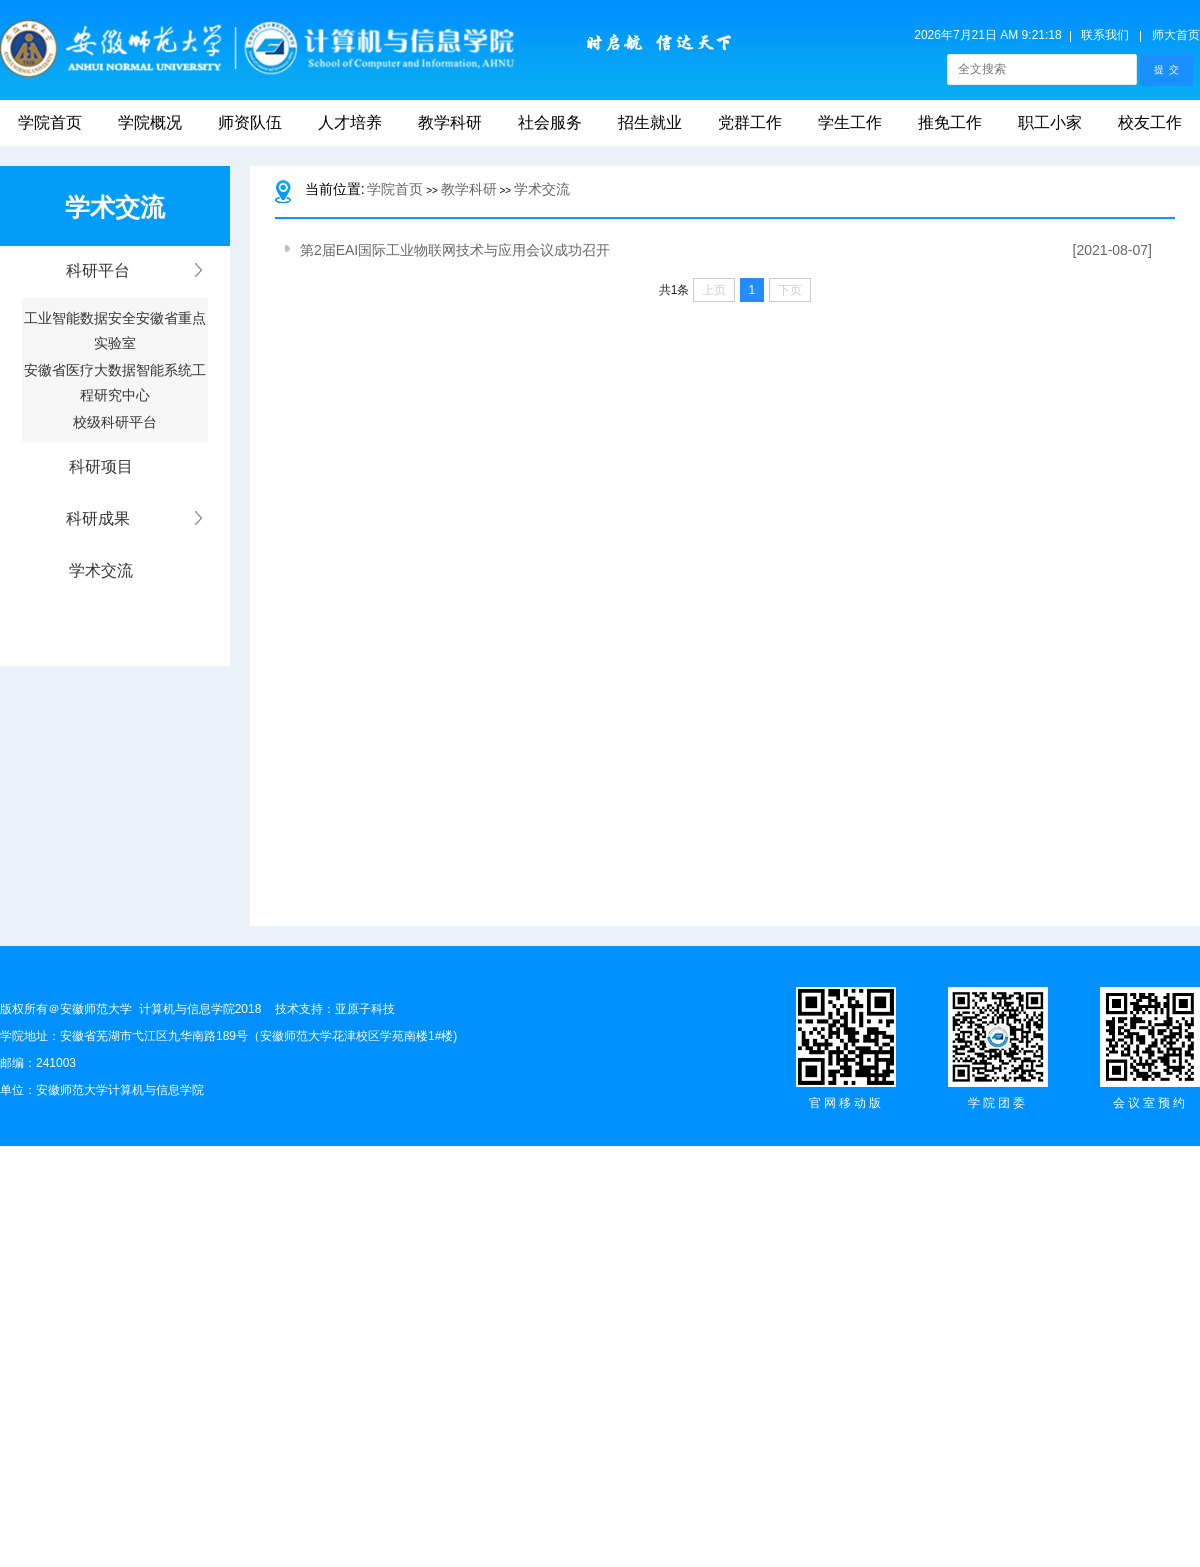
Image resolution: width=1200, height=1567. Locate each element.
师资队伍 (250, 122)
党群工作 (750, 122)
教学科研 (450, 122)
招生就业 (650, 122)
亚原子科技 (365, 1009)
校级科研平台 (115, 422)
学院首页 (50, 122)
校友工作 (1150, 122)
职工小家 (1050, 122)
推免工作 (950, 122)
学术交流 (542, 189)
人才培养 (350, 122)
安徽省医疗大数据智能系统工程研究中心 (115, 376)
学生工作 (850, 122)
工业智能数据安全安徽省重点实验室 (115, 324)
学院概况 (150, 122)
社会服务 (550, 122)
